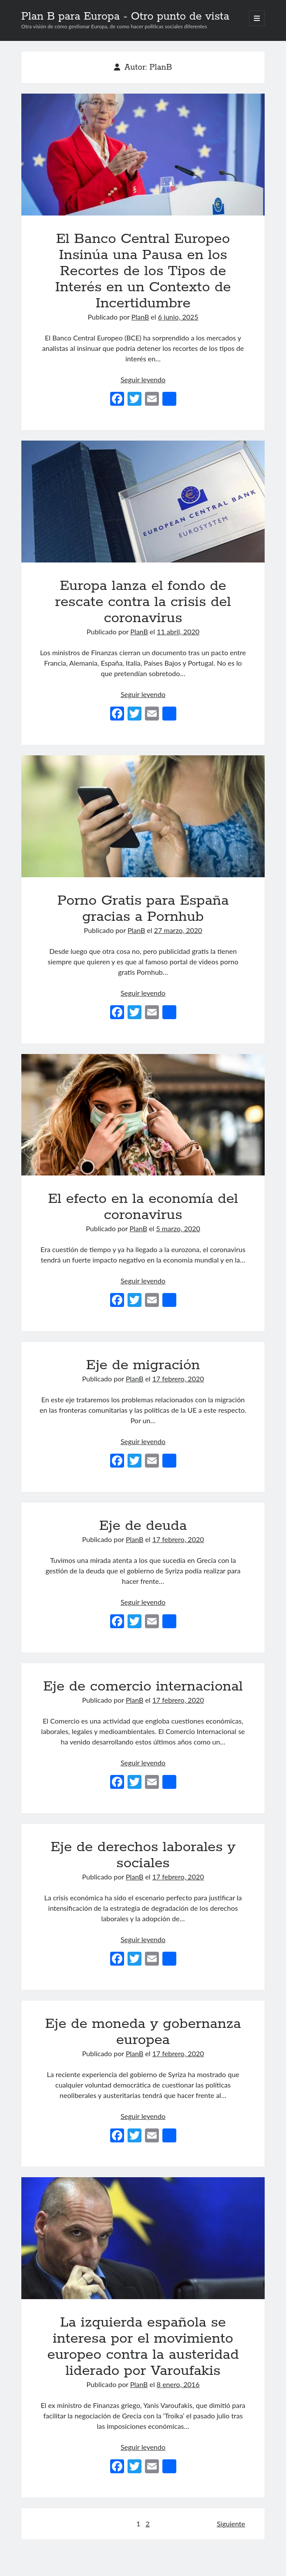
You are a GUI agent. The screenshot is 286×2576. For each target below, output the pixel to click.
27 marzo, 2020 (178, 930)
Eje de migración (143, 1365)
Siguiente (231, 2523)
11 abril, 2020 (178, 631)
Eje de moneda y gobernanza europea (143, 2032)
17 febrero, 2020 (178, 1378)
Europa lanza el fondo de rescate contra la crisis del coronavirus (143, 501)
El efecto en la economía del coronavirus (143, 1115)
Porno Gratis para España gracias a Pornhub (143, 816)
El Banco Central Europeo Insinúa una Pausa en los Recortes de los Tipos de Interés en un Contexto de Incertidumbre (143, 155)
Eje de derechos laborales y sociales (143, 1855)
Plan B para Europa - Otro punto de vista (125, 17)
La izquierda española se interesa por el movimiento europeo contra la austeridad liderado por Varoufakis (143, 2238)
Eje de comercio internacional (143, 1686)
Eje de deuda (143, 1526)
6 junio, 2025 (178, 317)
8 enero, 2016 (178, 2384)
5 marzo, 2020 (178, 1228)
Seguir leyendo (143, 379)
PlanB (140, 317)
